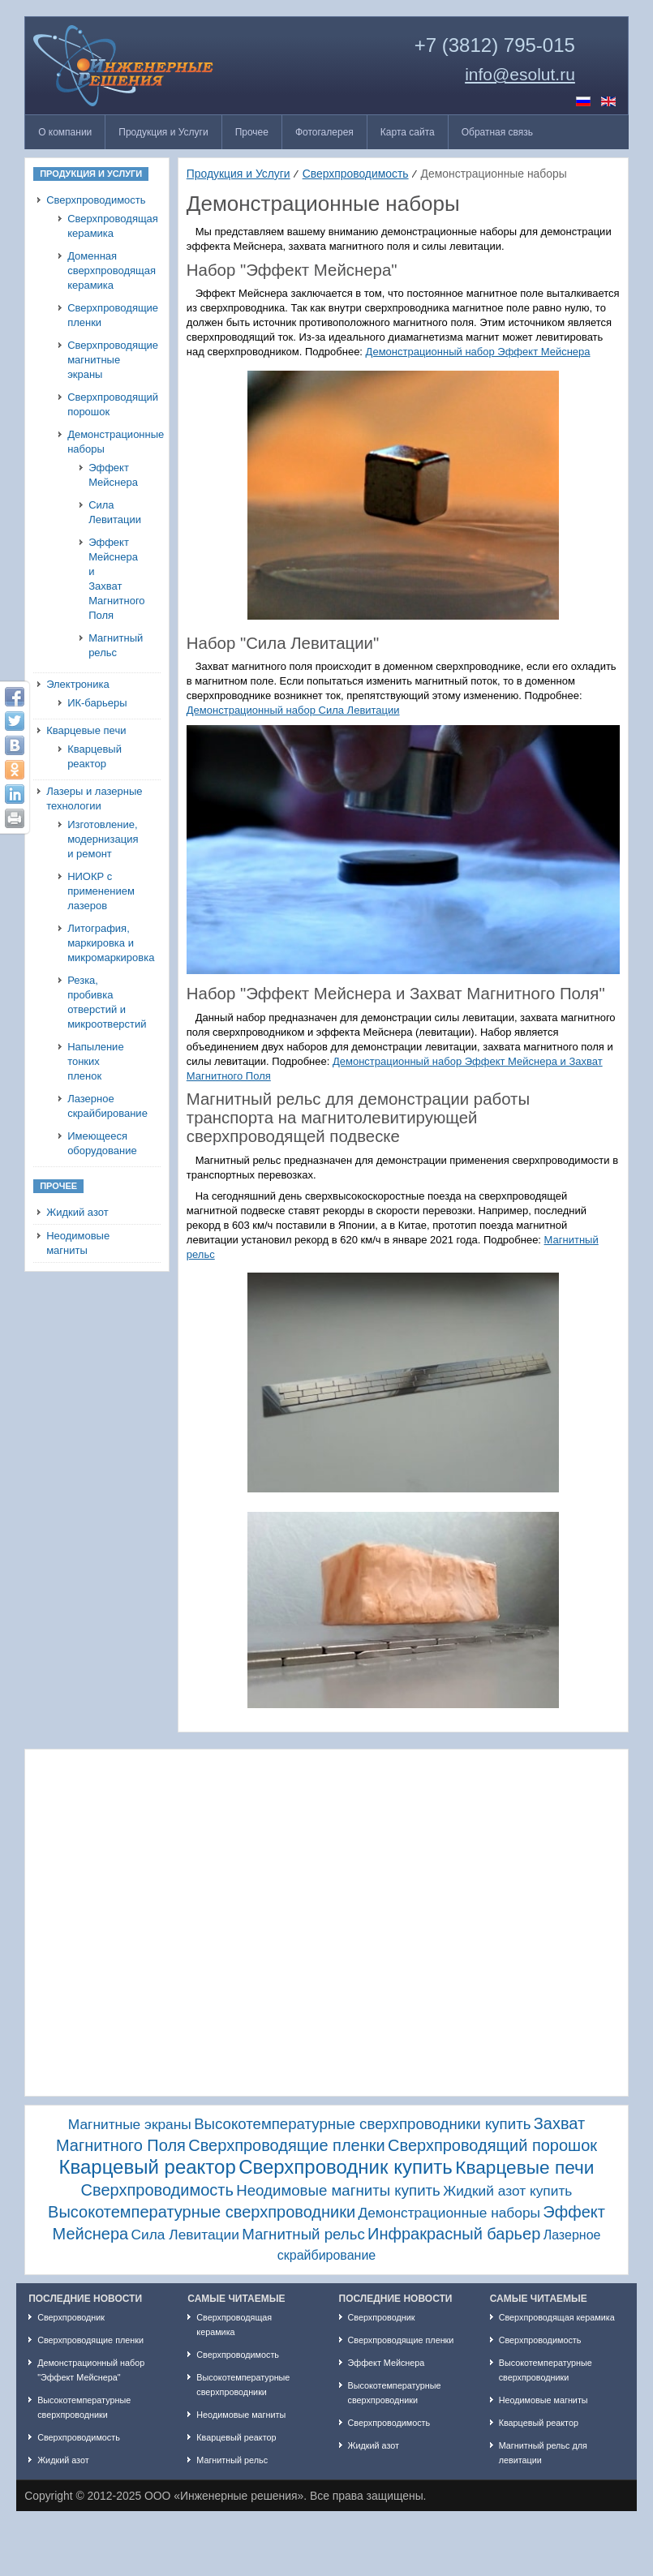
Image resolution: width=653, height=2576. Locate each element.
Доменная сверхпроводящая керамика (101, 270)
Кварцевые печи (86, 730)
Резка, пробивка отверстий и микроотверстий (101, 1002)
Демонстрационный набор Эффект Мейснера (478, 352)
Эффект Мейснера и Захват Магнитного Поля (105, 578)
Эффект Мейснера (105, 475)
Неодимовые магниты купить (338, 2190)
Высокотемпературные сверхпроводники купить (362, 2123)
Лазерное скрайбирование (101, 1106)
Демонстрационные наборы (101, 441)
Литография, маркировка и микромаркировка (101, 943)
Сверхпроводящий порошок (101, 404)
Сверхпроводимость (95, 200)
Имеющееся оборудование (101, 1143)
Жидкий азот (77, 1212)
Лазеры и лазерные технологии (94, 798)
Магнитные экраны (129, 2124)
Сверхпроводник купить (345, 2167)
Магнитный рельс (105, 645)
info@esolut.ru (520, 74)
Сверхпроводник (71, 2317)
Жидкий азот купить (507, 2191)
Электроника (78, 684)
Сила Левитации (105, 512)
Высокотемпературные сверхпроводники (201, 2212)
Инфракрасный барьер (453, 2234)
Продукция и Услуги (238, 173)
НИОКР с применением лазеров (101, 891)
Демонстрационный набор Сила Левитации (293, 710)
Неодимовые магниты (78, 1243)
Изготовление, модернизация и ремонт (101, 839)
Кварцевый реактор (94, 756)
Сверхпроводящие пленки (101, 315)
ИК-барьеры (97, 703)
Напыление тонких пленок (95, 1061)
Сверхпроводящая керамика (101, 226)
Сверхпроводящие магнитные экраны (101, 359)
